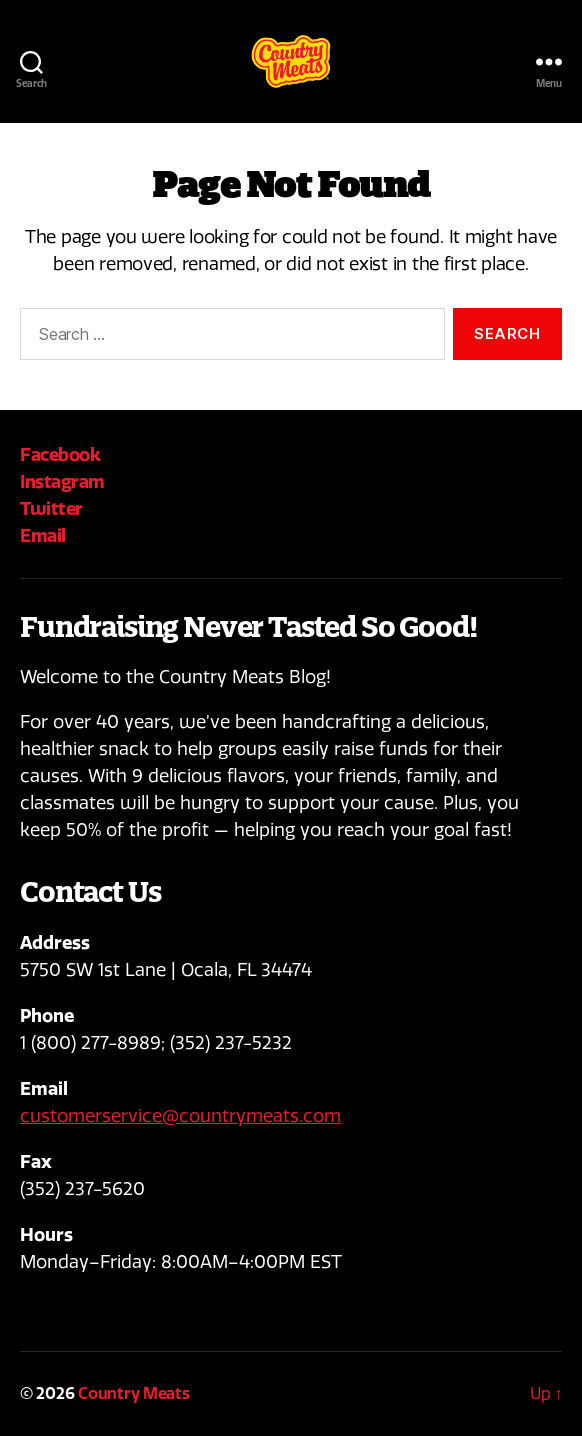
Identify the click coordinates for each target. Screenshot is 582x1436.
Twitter (51, 508)
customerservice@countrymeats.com (180, 1116)
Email (43, 535)
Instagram (62, 481)
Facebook (60, 454)
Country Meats (134, 1393)
